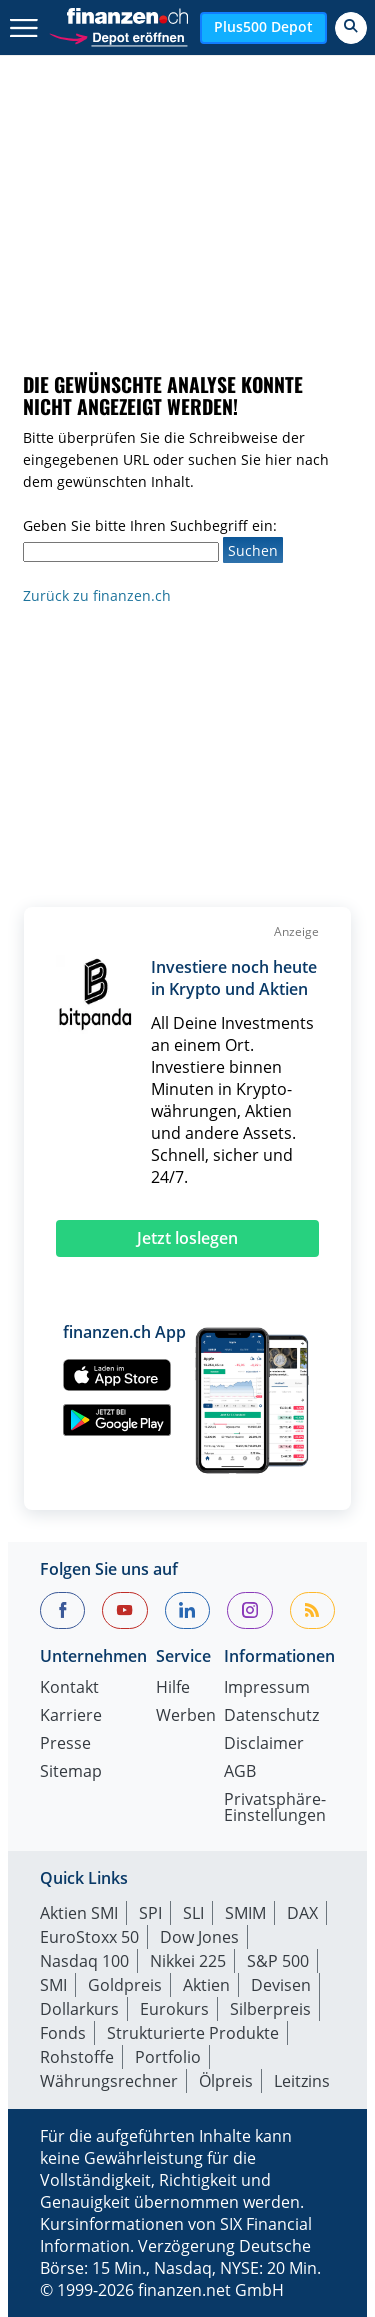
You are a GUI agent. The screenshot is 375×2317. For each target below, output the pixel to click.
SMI (53, 1985)
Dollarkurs (79, 2009)
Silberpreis (270, 2009)
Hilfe (173, 1688)
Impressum (267, 1688)
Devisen (281, 1985)
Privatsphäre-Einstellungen (275, 1808)
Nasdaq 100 (84, 1961)
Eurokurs (174, 2009)
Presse (65, 1744)
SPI (150, 1913)
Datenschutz (271, 1716)
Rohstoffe (77, 2057)
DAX (302, 1913)
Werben (186, 1716)
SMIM (245, 1913)
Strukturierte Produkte (193, 2033)
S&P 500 (278, 1961)
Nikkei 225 (188, 1961)
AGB (240, 1772)
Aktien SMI (79, 1913)
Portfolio (168, 2057)
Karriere (71, 1716)
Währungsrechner (109, 2081)
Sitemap (71, 1772)
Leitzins (302, 2081)
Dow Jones (199, 1937)
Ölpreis (226, 2081)
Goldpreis (125, 1985)
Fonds (63, 2033)
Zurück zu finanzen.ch (97, 595)
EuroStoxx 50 (89, 1937)
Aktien (206, 1985)
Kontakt (69, 1688)
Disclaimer (264, 1744)
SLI (193, 1913)
